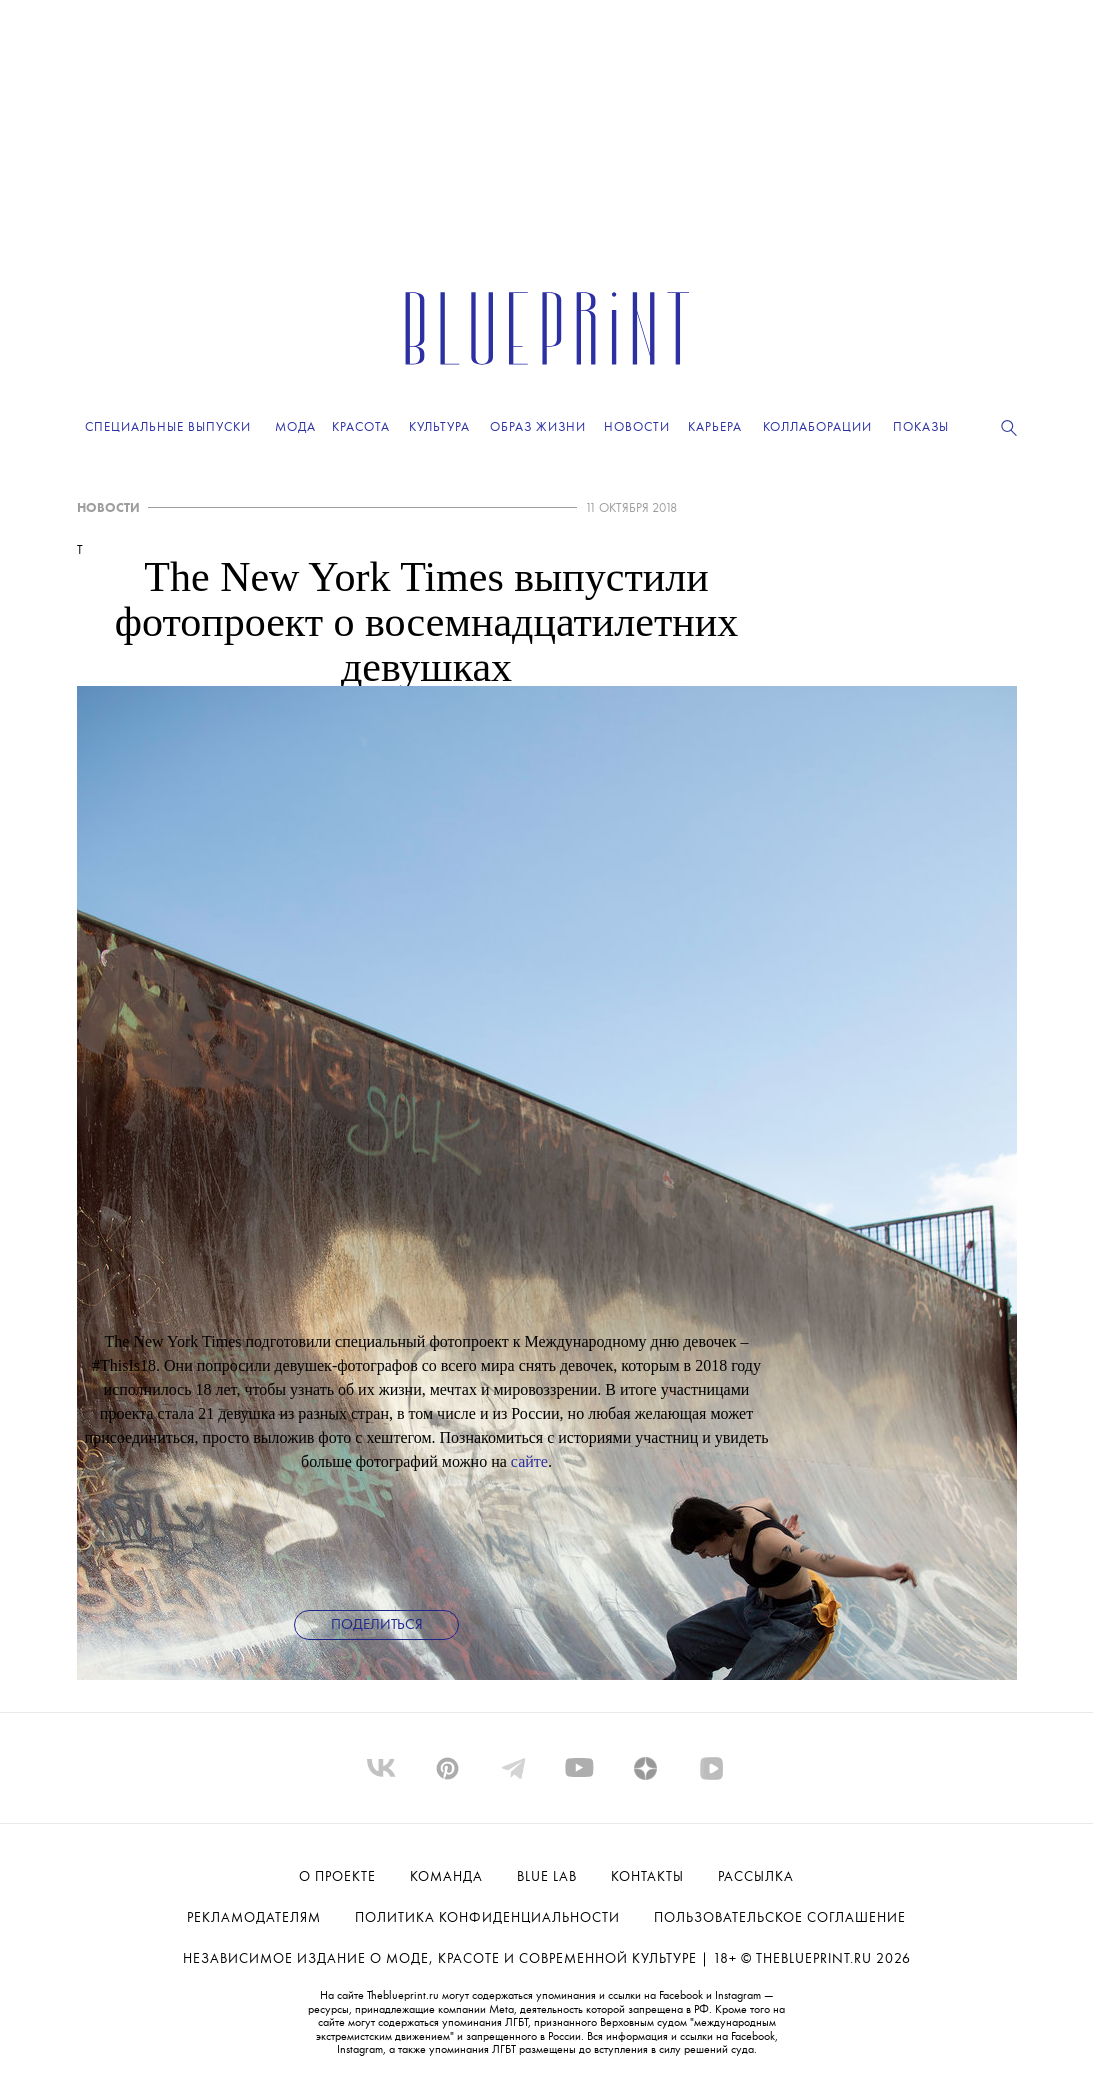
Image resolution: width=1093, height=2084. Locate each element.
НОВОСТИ (108, 508)
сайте (529, 1461)
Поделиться (377, 1625)
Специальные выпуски (168, 427)
